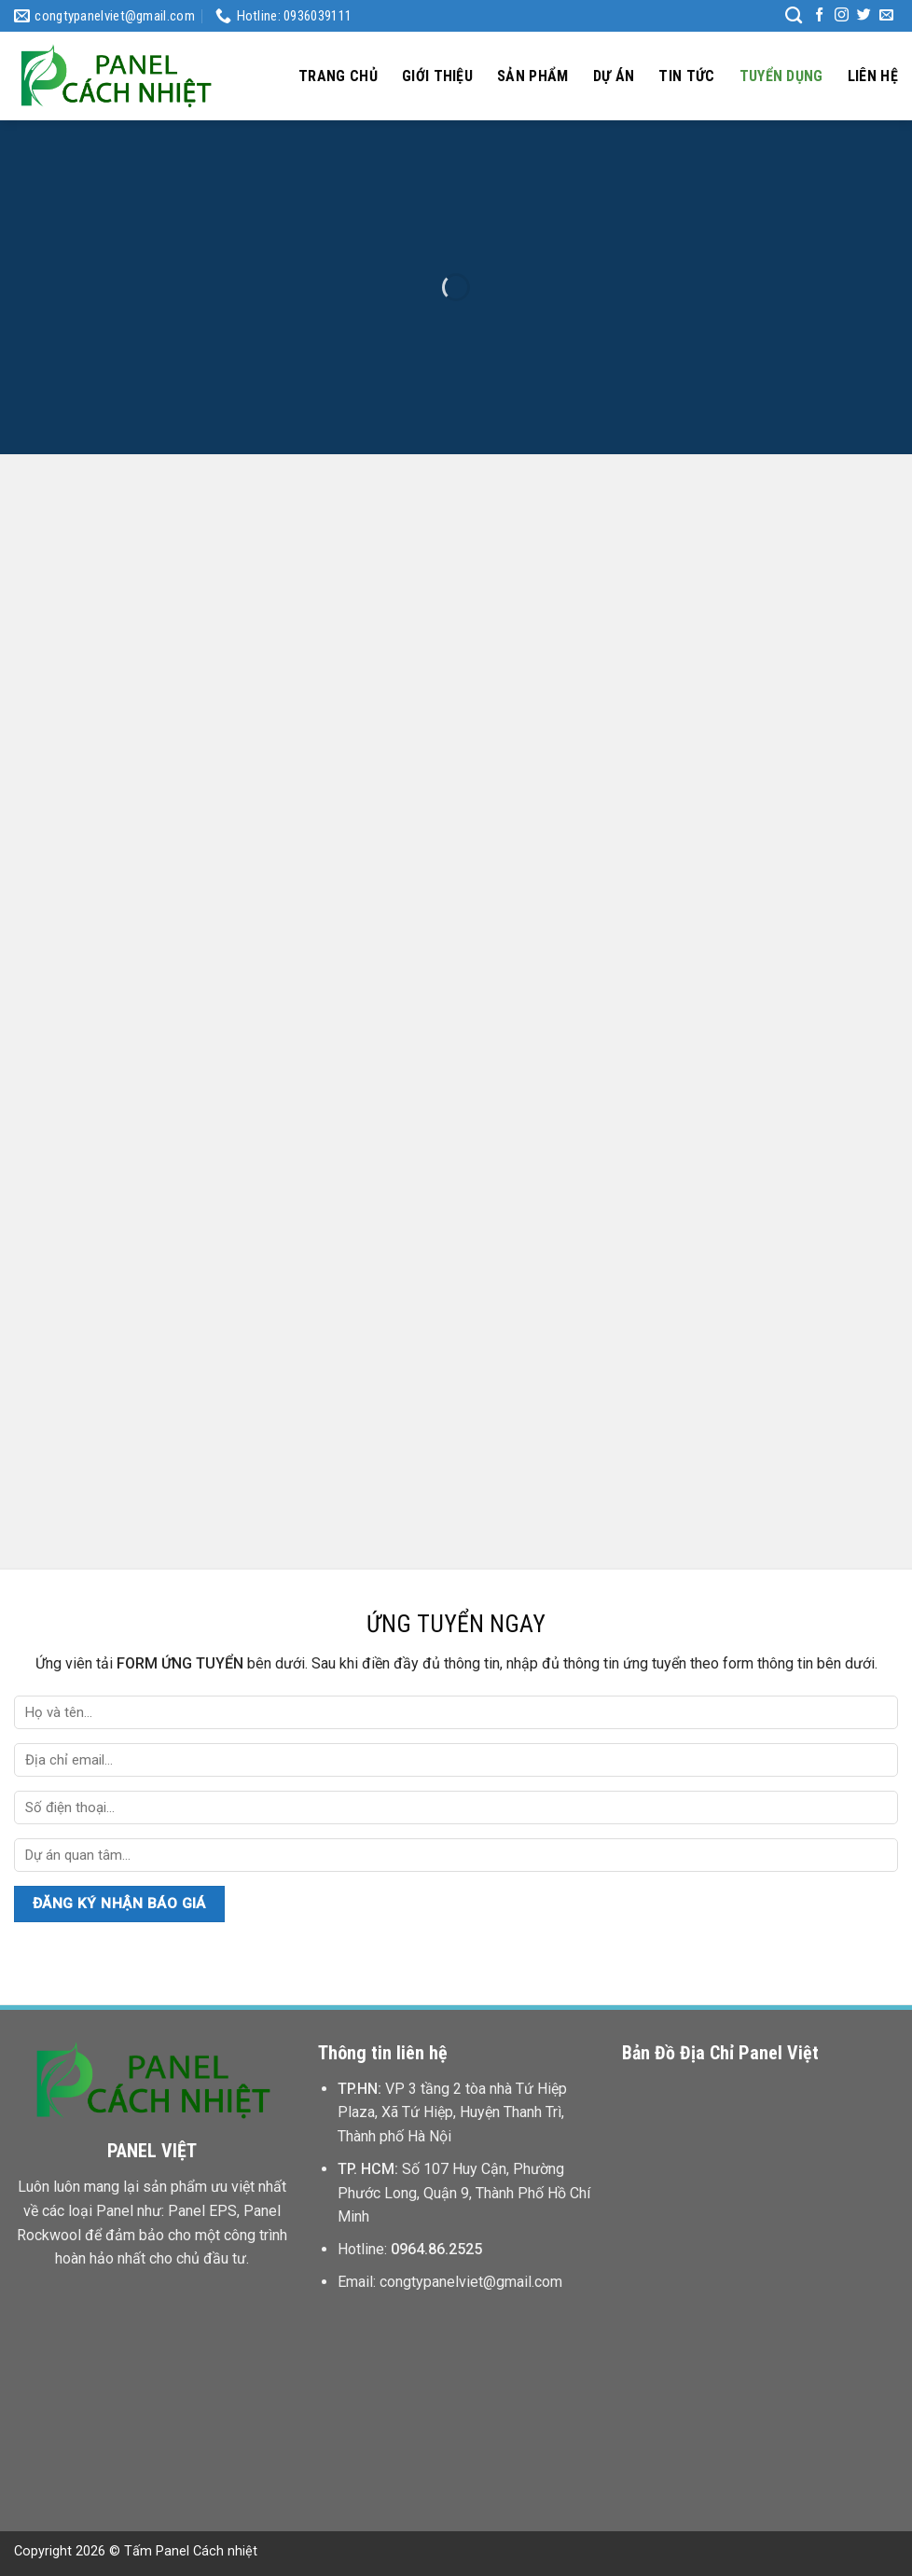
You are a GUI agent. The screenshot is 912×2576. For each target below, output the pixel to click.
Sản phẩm (533, 76)
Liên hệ (873, 76)
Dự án (614, 76)
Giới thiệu (437, 76)
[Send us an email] (886, 15)
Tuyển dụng (781, 76)
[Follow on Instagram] (842, 15)
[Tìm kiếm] (793, 16)
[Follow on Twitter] (864, 15)
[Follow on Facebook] (819, 15)
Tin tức (686, 76)
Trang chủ (338, 76)
